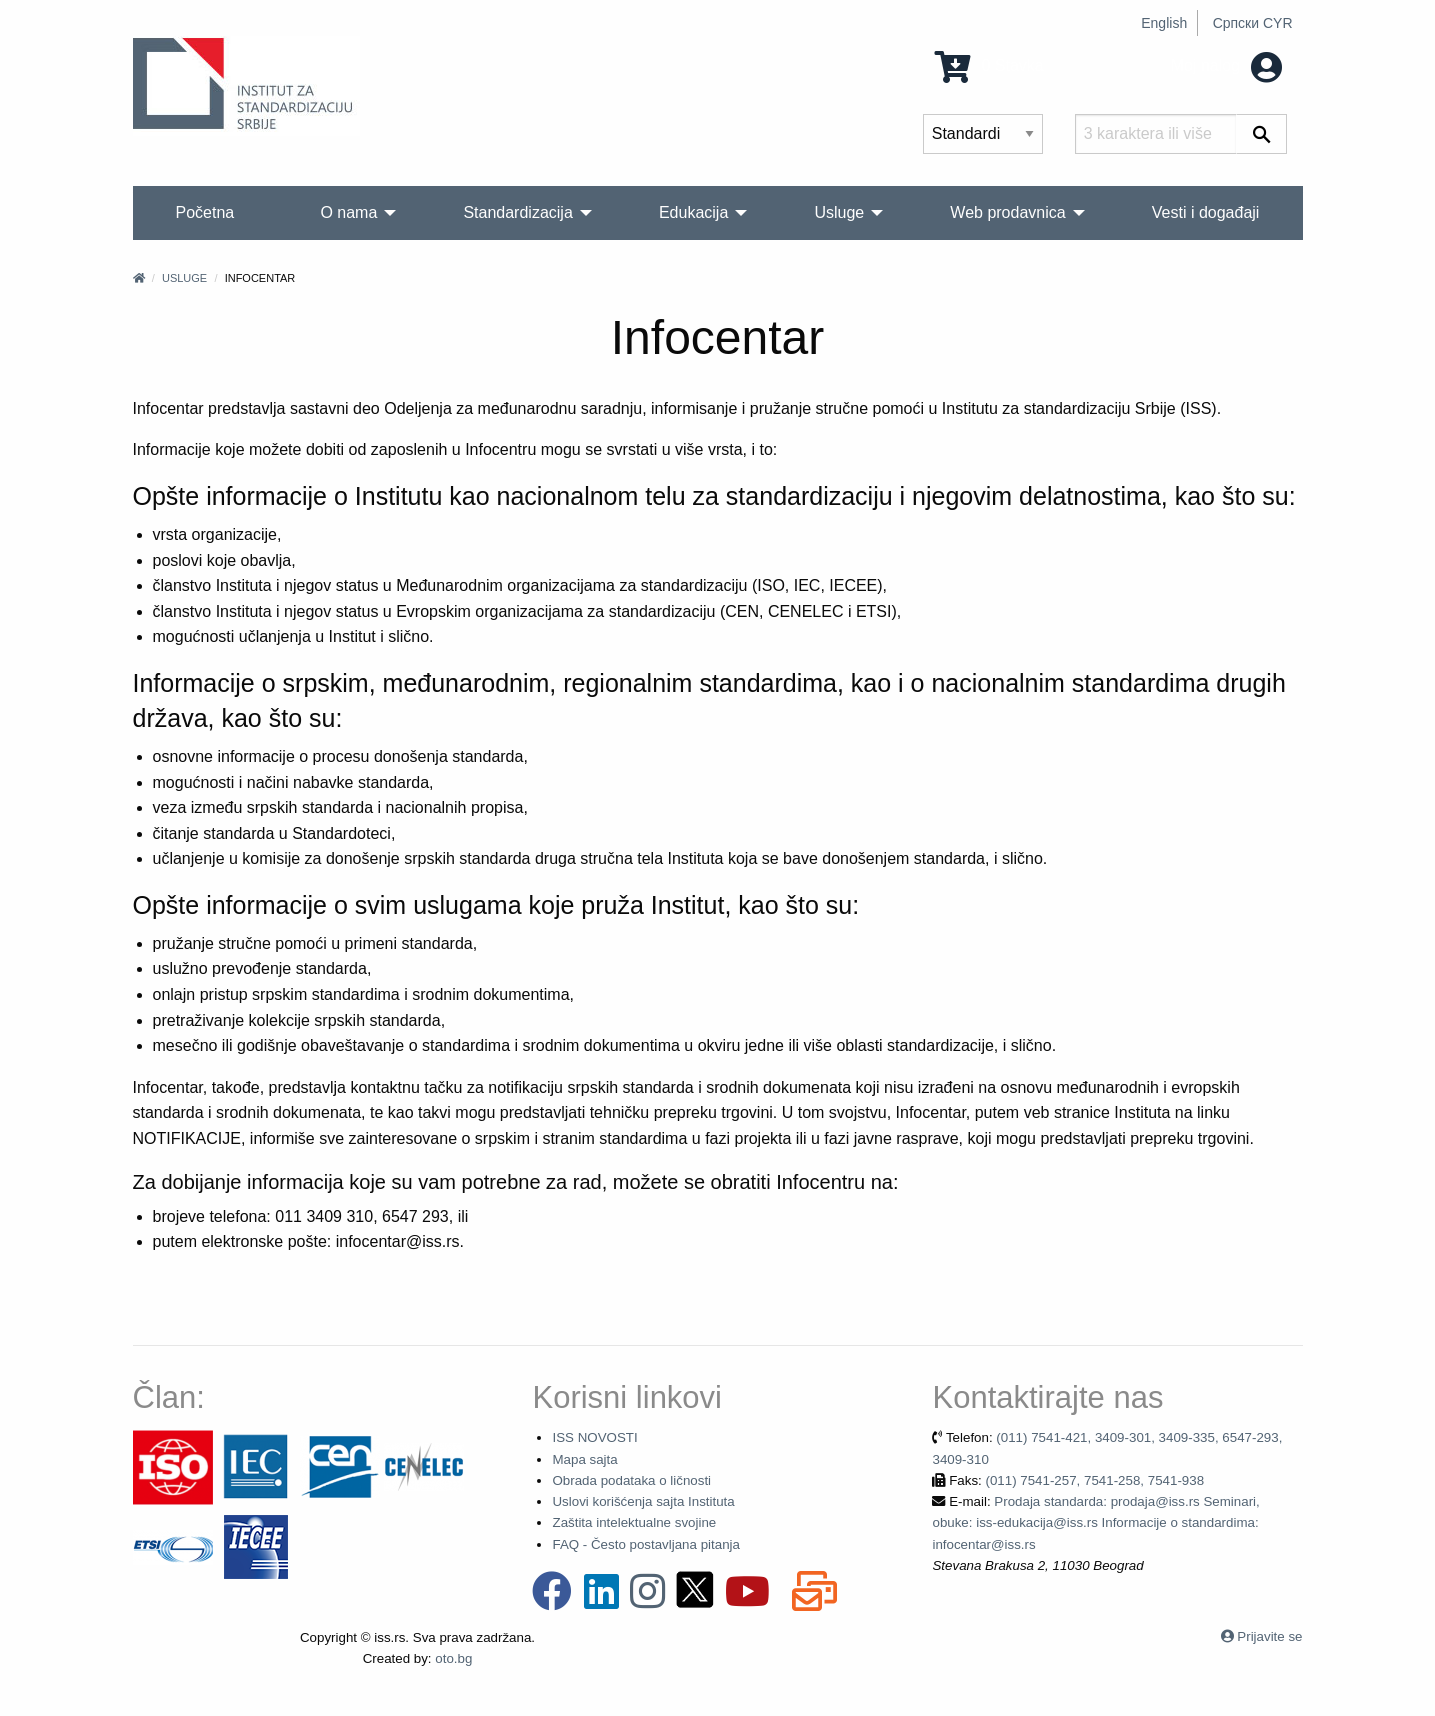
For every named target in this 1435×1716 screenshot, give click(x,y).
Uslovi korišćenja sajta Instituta (643, 1501)
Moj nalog (1226, 65)
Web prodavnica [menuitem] (1007, 212)
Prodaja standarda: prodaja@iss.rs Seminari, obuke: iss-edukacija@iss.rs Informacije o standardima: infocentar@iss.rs (1095, 1523)
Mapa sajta (584, 1459)
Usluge (184, 278)
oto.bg (453, 1658)
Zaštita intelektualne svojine (634, 1522)
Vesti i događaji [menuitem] (1206, 212)
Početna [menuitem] (205, 212)
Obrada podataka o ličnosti (631, 1480)
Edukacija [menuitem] (693, 212)
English (1164, 23)
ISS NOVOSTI (594, 1437)
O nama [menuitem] (348, 212)
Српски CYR (1253, 23)
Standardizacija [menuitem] (517, 212)
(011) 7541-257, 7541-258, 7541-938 (1094, 1480)
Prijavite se (1269, 1636)
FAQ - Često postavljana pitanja (645, 1544)
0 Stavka (989, 65)
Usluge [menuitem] (839, 212)
